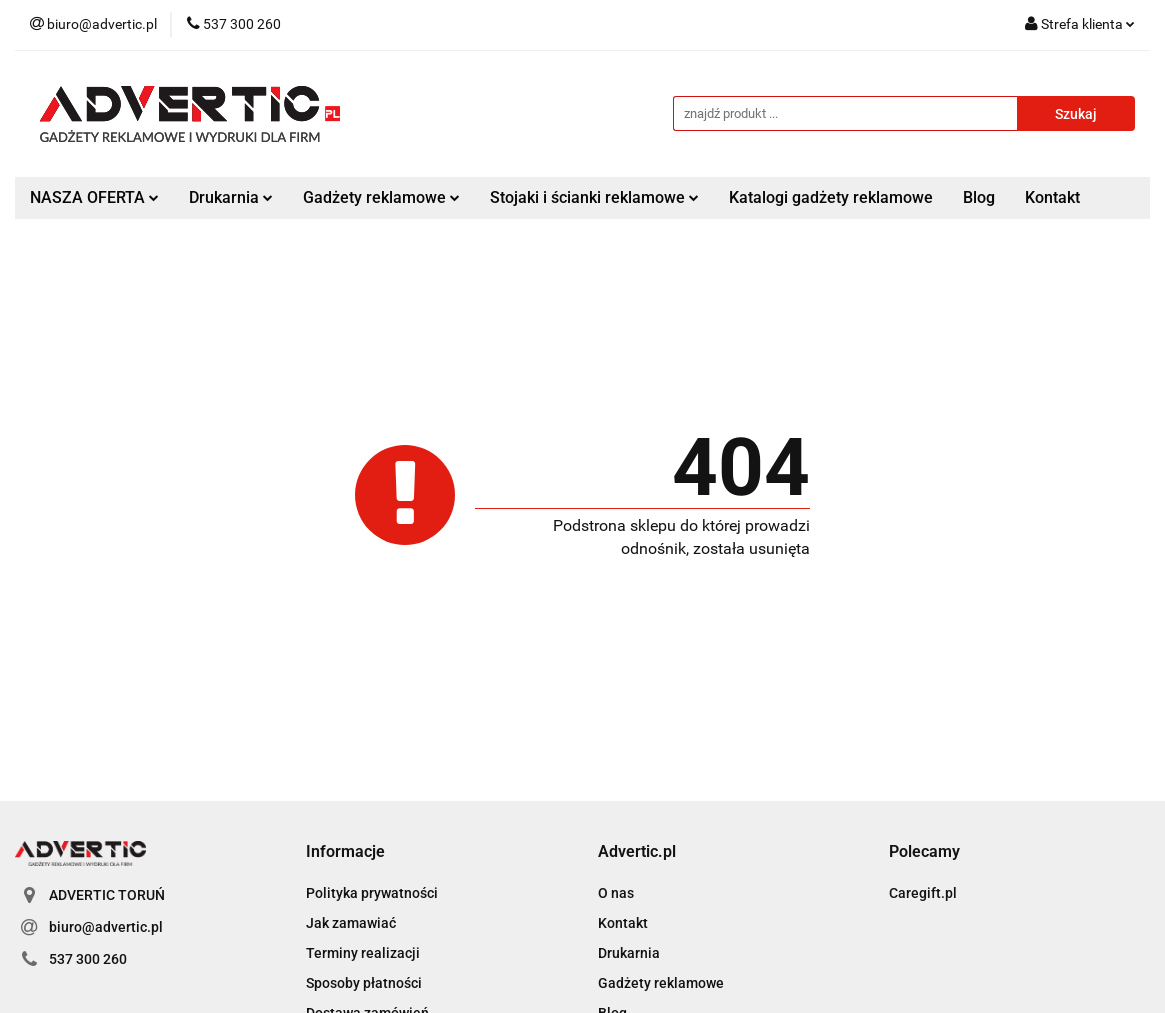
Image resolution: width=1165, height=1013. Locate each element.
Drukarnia (231, 197)
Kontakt (1052, 197)
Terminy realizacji (363, 953)
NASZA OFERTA (94, 197)
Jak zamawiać (351, 923)
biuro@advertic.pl (106, 927)
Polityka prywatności (372, 893)
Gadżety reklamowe (381, 197)
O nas (616, 893)
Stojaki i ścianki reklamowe (594, 197)
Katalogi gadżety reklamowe (831, 197)
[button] (345, 852)
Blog (979, 197)
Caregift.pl (923, 893)
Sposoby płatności (364, 983)
